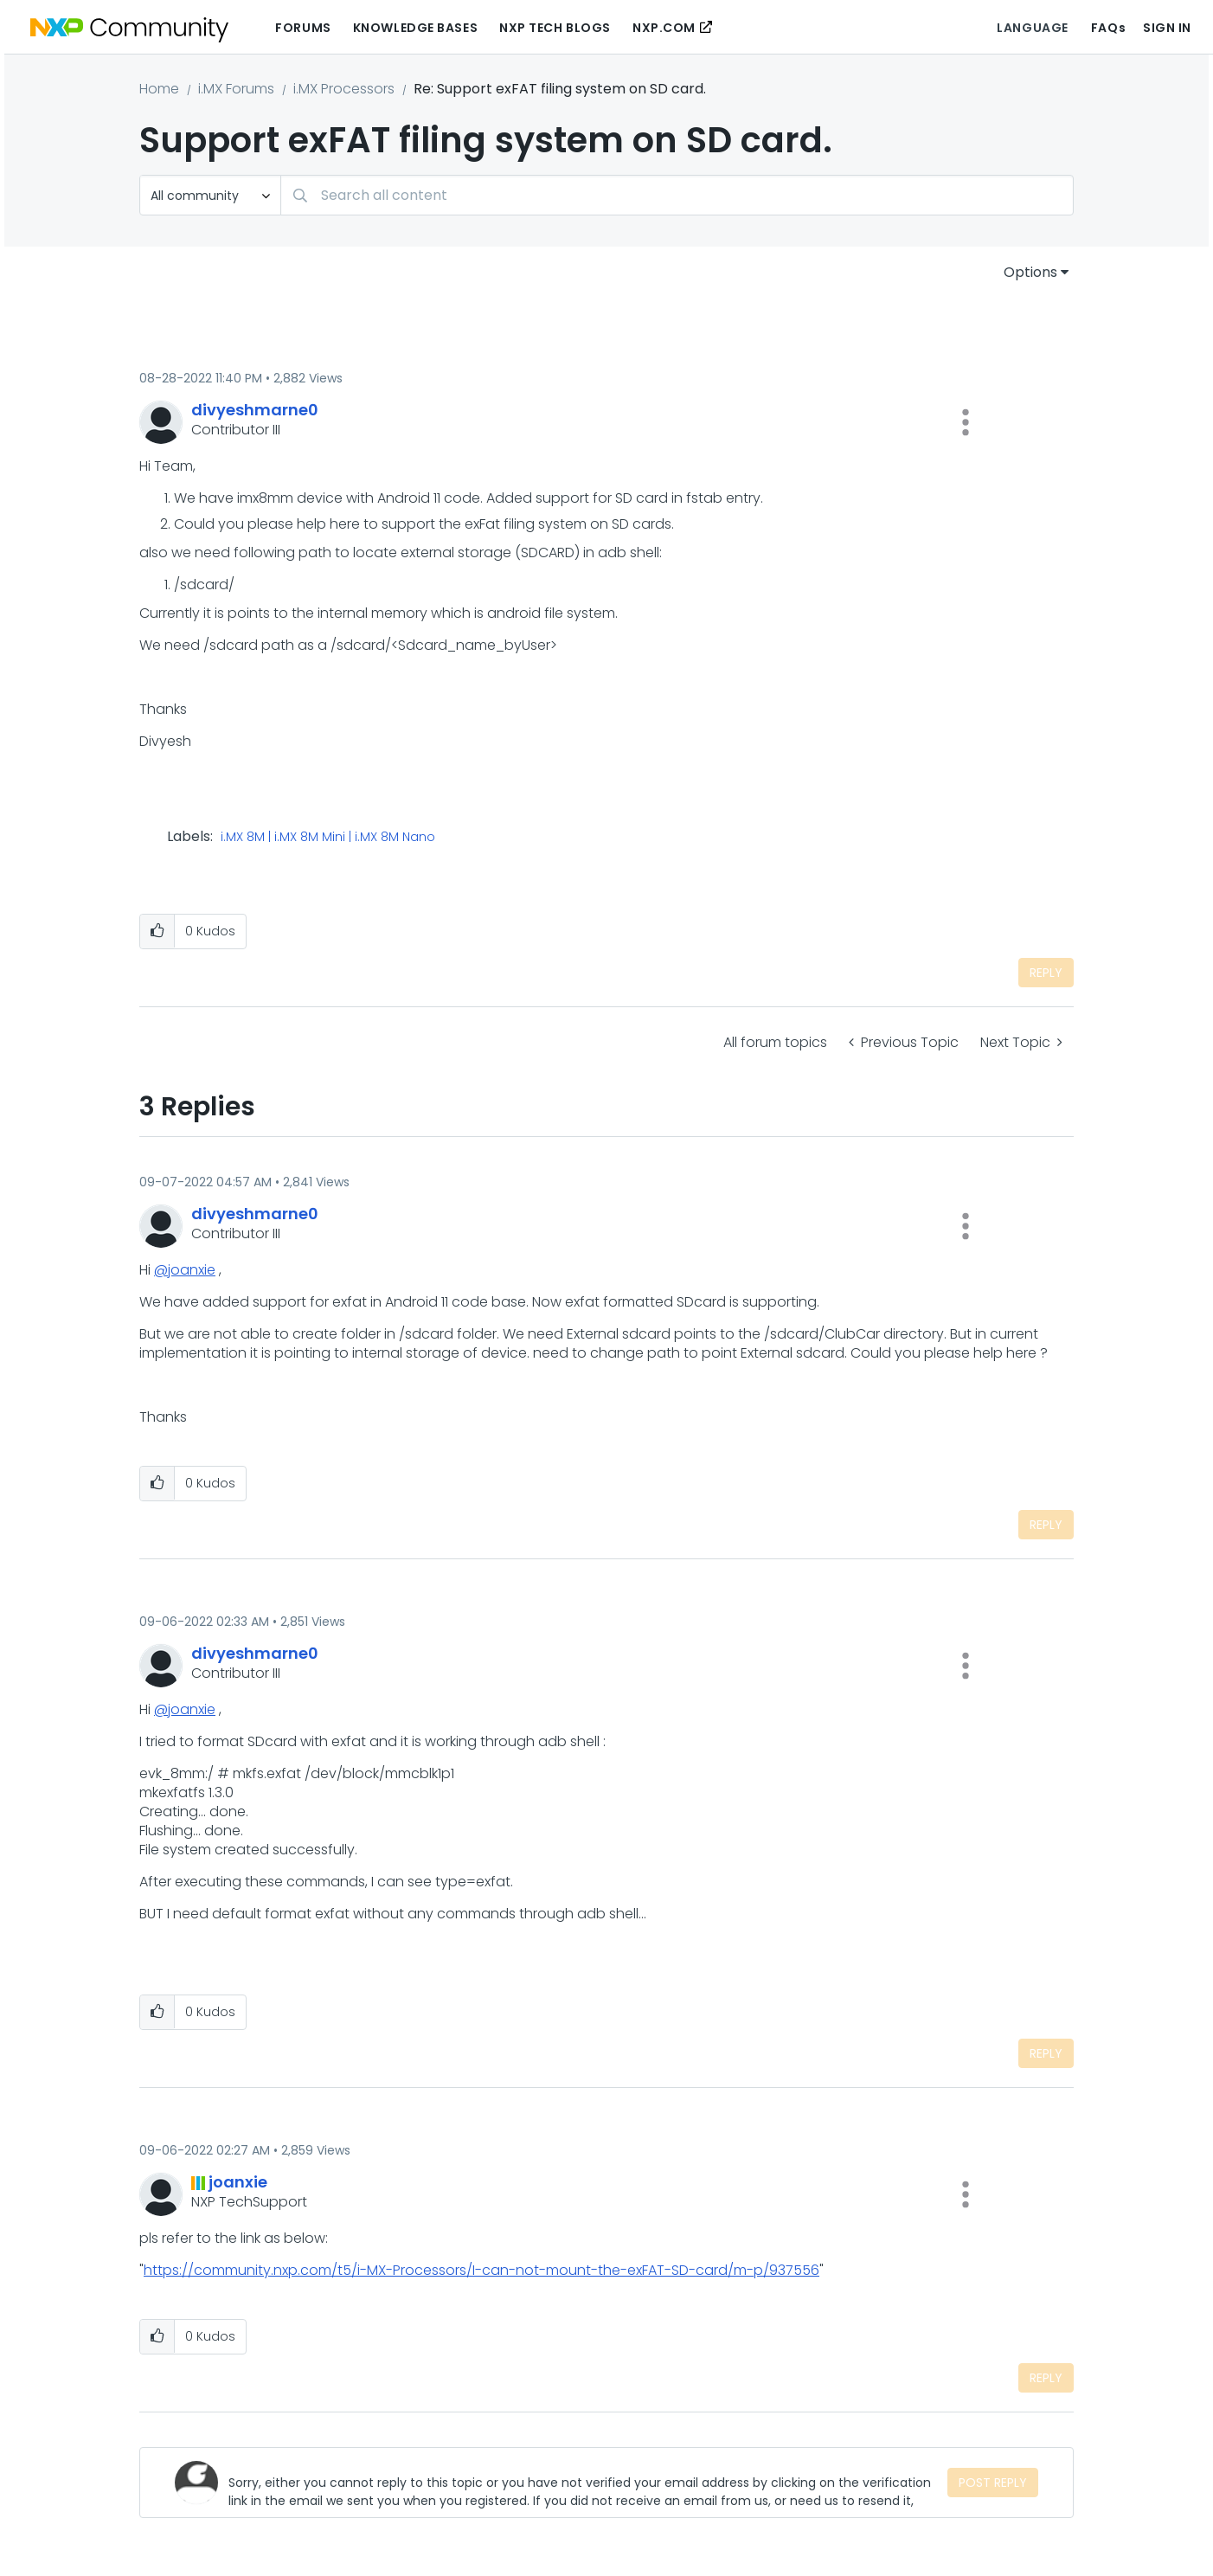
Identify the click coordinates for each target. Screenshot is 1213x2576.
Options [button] (1030, 272)
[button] (965, 422)
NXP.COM (664, 27)
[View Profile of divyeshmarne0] (254, 410)
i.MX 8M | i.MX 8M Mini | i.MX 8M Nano (328, 837)
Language (1032, 27)
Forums (303, 27)
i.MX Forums (236, 89)
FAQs (1108, 27)
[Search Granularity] (210, 195)
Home (159, 89)
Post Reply (993, 2482)
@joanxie (184, 1270)
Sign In (1167, 27)
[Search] (677, 195)
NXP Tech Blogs (555, 27)
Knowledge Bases (415, 27)
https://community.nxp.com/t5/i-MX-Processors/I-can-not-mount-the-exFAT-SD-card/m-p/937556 (481, 2270)
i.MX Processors (344, 89)
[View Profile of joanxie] (238, 2182)
